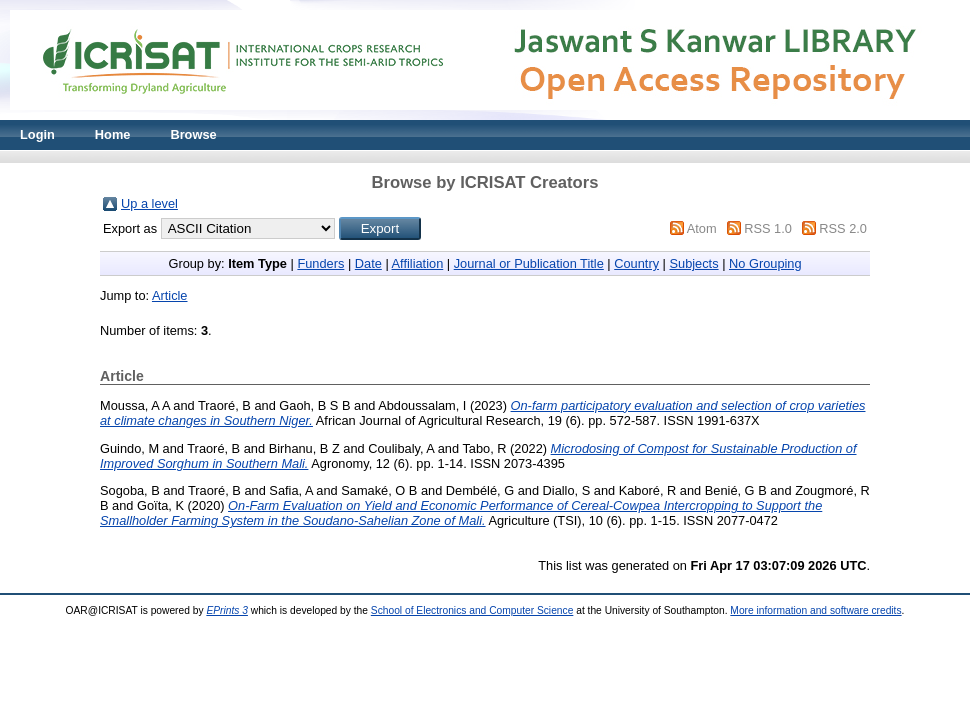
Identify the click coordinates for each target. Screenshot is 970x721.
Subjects (693, 263)
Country (636, 263)
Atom (702, 228)
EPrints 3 (227, 610)
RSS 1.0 (768, 228)
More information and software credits (815, 610)
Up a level (149, 203)
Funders (320, 263)
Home (113, 134)
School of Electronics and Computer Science (472, 610)
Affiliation (418, 263)
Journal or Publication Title (529, 263)
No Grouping (765, 263)
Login (37, 134)
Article (170, 295)
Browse (193, 134)
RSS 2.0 (843, 228)
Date (368, 263)
